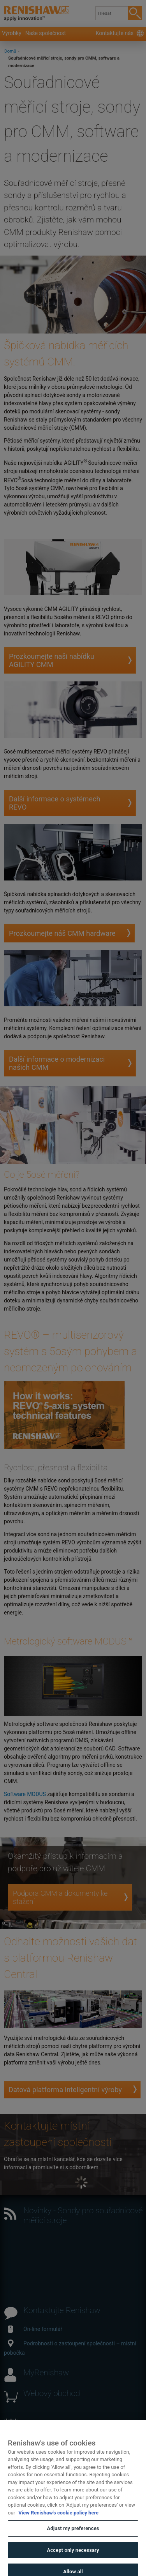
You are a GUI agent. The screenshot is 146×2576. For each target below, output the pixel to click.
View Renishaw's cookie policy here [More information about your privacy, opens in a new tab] (58, 2520)
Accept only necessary (73, 2558)
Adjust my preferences (73, 2536)
